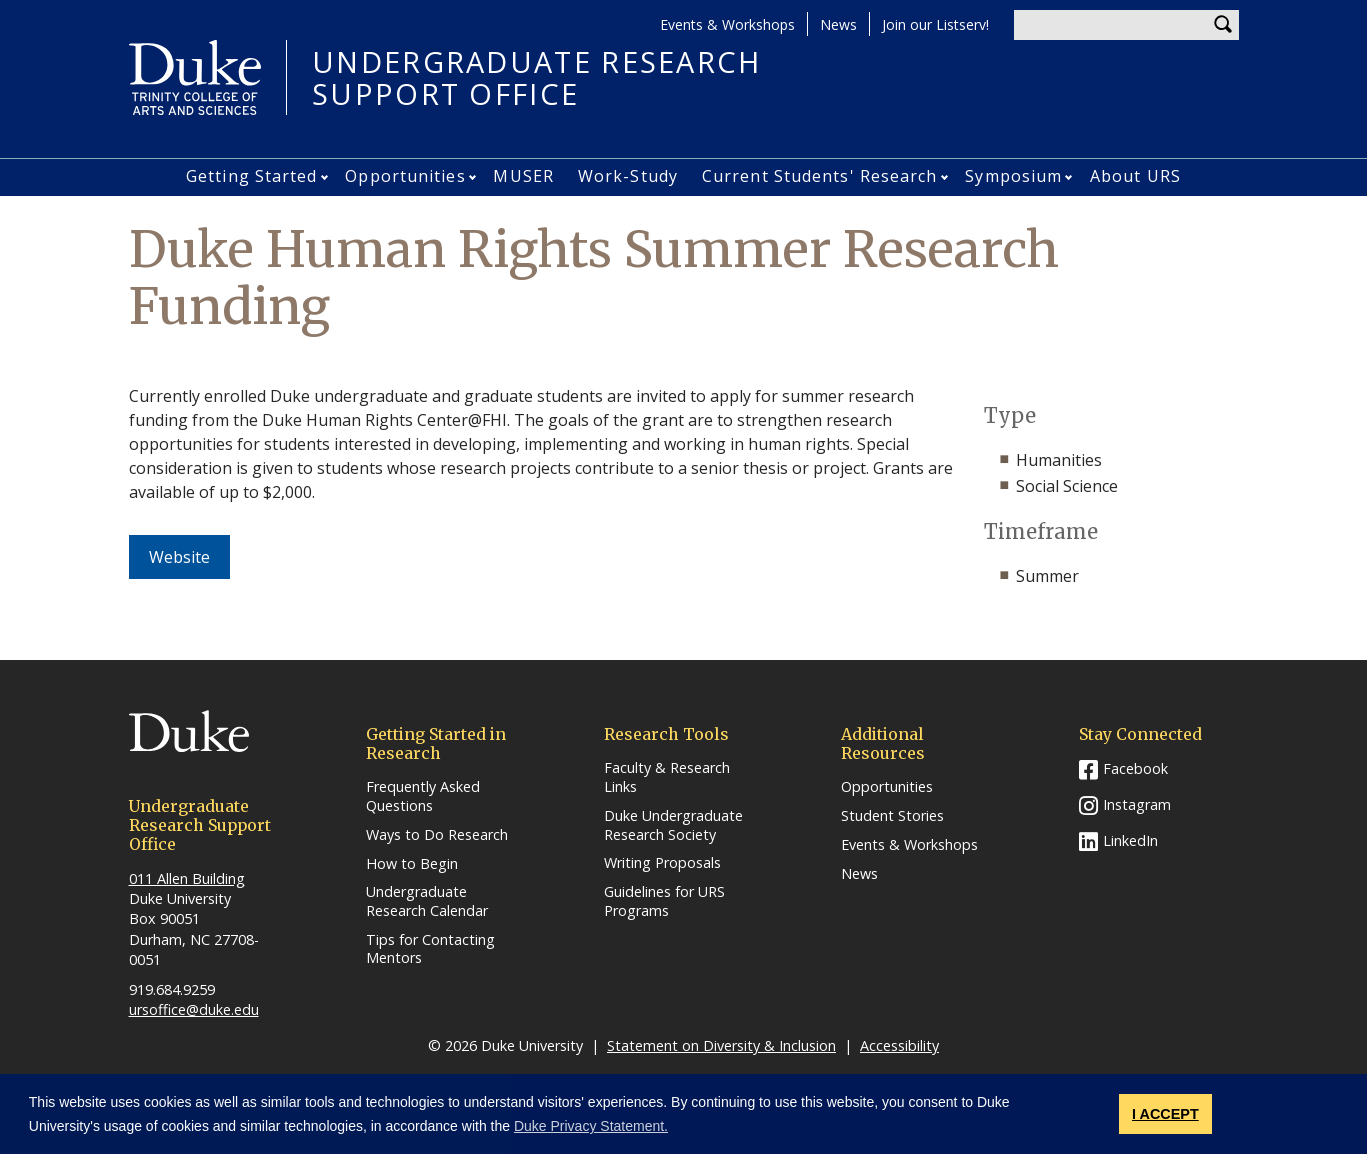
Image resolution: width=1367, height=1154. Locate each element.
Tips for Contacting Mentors (430, 949)
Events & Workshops (727, 24)
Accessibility (899, 1045)
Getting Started (252, 176)
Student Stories (892, 816)
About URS (1135, 176)
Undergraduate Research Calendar (427, 901)
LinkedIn (1130, 840)
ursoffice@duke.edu (194, 1009)
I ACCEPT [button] (1165, 1114)
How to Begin (412, 864)
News (838, 24)
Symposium (1013, 176)
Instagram (1137, 804)
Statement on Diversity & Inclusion (721, 1045)
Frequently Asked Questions (423, 796)
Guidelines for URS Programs (664, 901)
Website (189, 556)
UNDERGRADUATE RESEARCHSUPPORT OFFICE (537, 77)
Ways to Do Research (437, 835)
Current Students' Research (820, 176)
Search (1224, 25)
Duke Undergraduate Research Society (673, 825)
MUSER (523, 176)
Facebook (1135, 768)
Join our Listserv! (935, 24)
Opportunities (405, 176)
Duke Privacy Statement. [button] (591, 1126)
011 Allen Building (187, 878)
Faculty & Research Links (667, 777)
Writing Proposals (662, 863)
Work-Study (628, 176)
